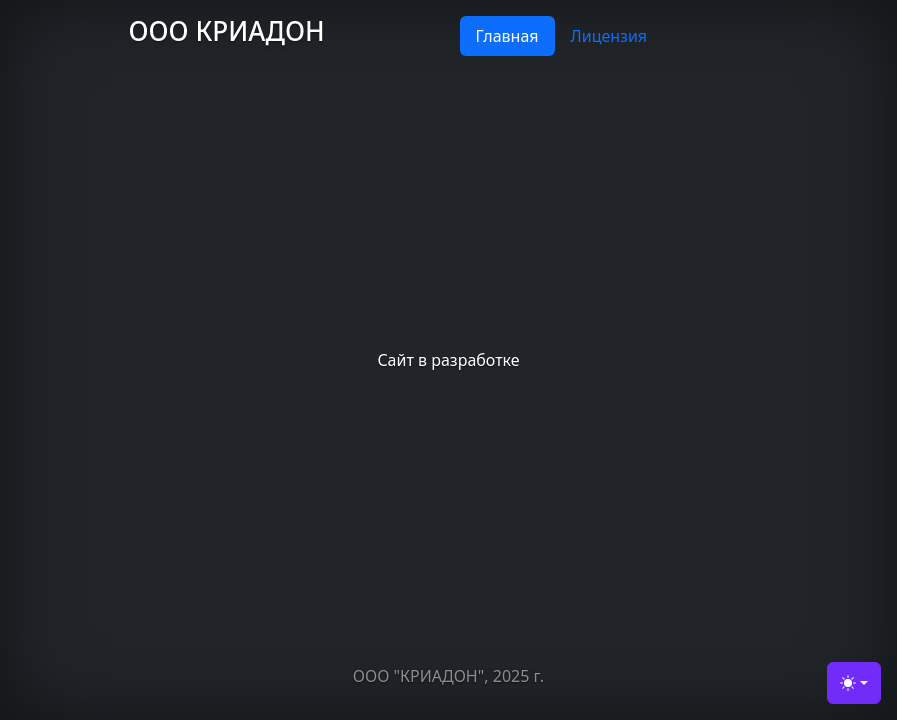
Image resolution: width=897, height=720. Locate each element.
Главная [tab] (507, 36)
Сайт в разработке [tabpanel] (448, 360)
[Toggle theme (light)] (854, 683)
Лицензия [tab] (609, 36)
